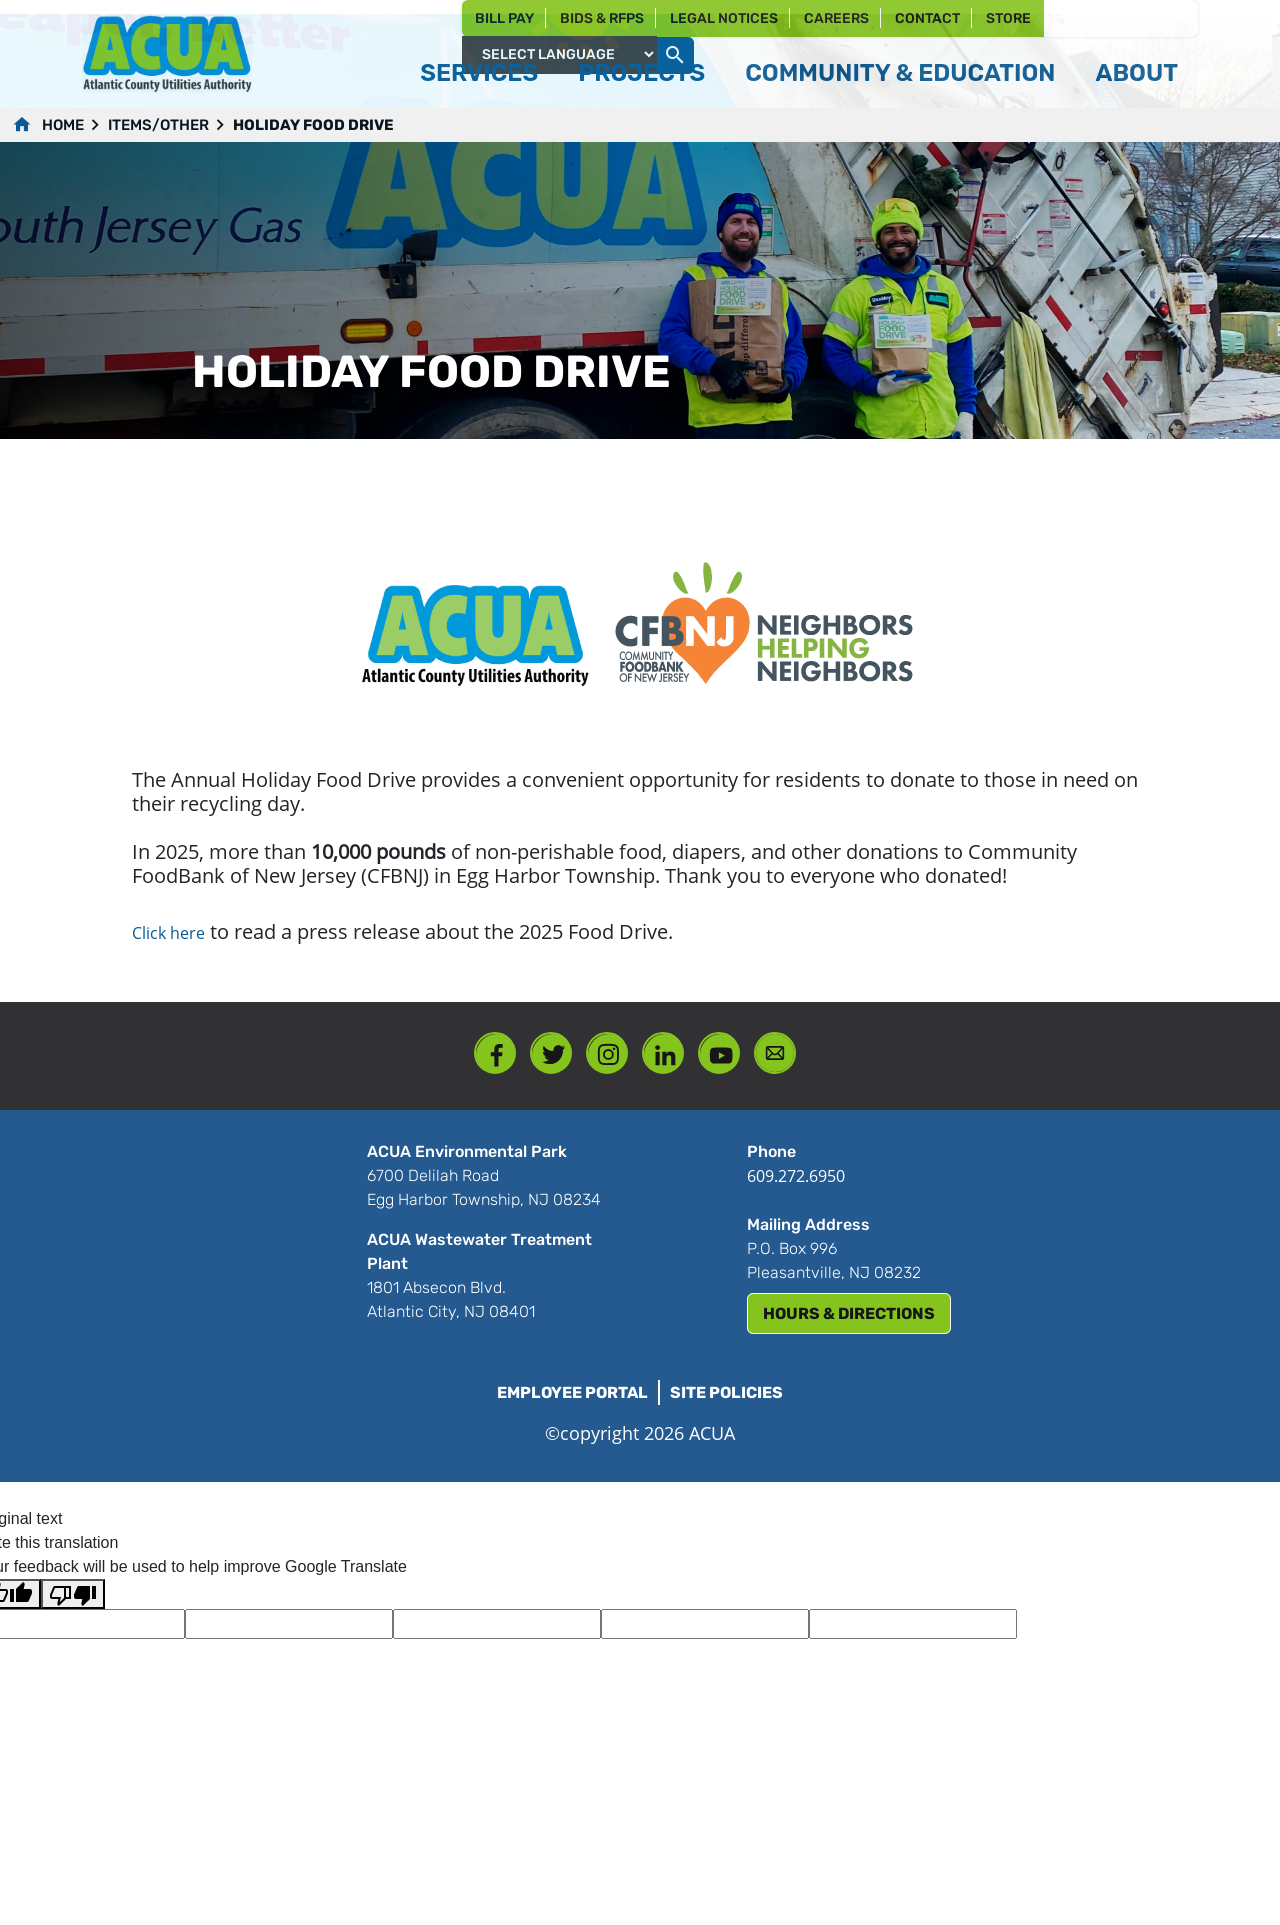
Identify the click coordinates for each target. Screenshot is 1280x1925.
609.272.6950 (796, 1176)
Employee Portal (572, 1392)
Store (1008, 18)
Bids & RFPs (602, 18)
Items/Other (158, 125)
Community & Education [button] (900, 73)
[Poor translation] (73, 1594)
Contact (927, 18)
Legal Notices (724, 18)
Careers (836, 18)
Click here (168, 933)
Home (63, 125)
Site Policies (726, 1392)
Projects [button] (641, 73)
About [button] (1136, 73)
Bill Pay (504, 18)
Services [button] (479, 73)
